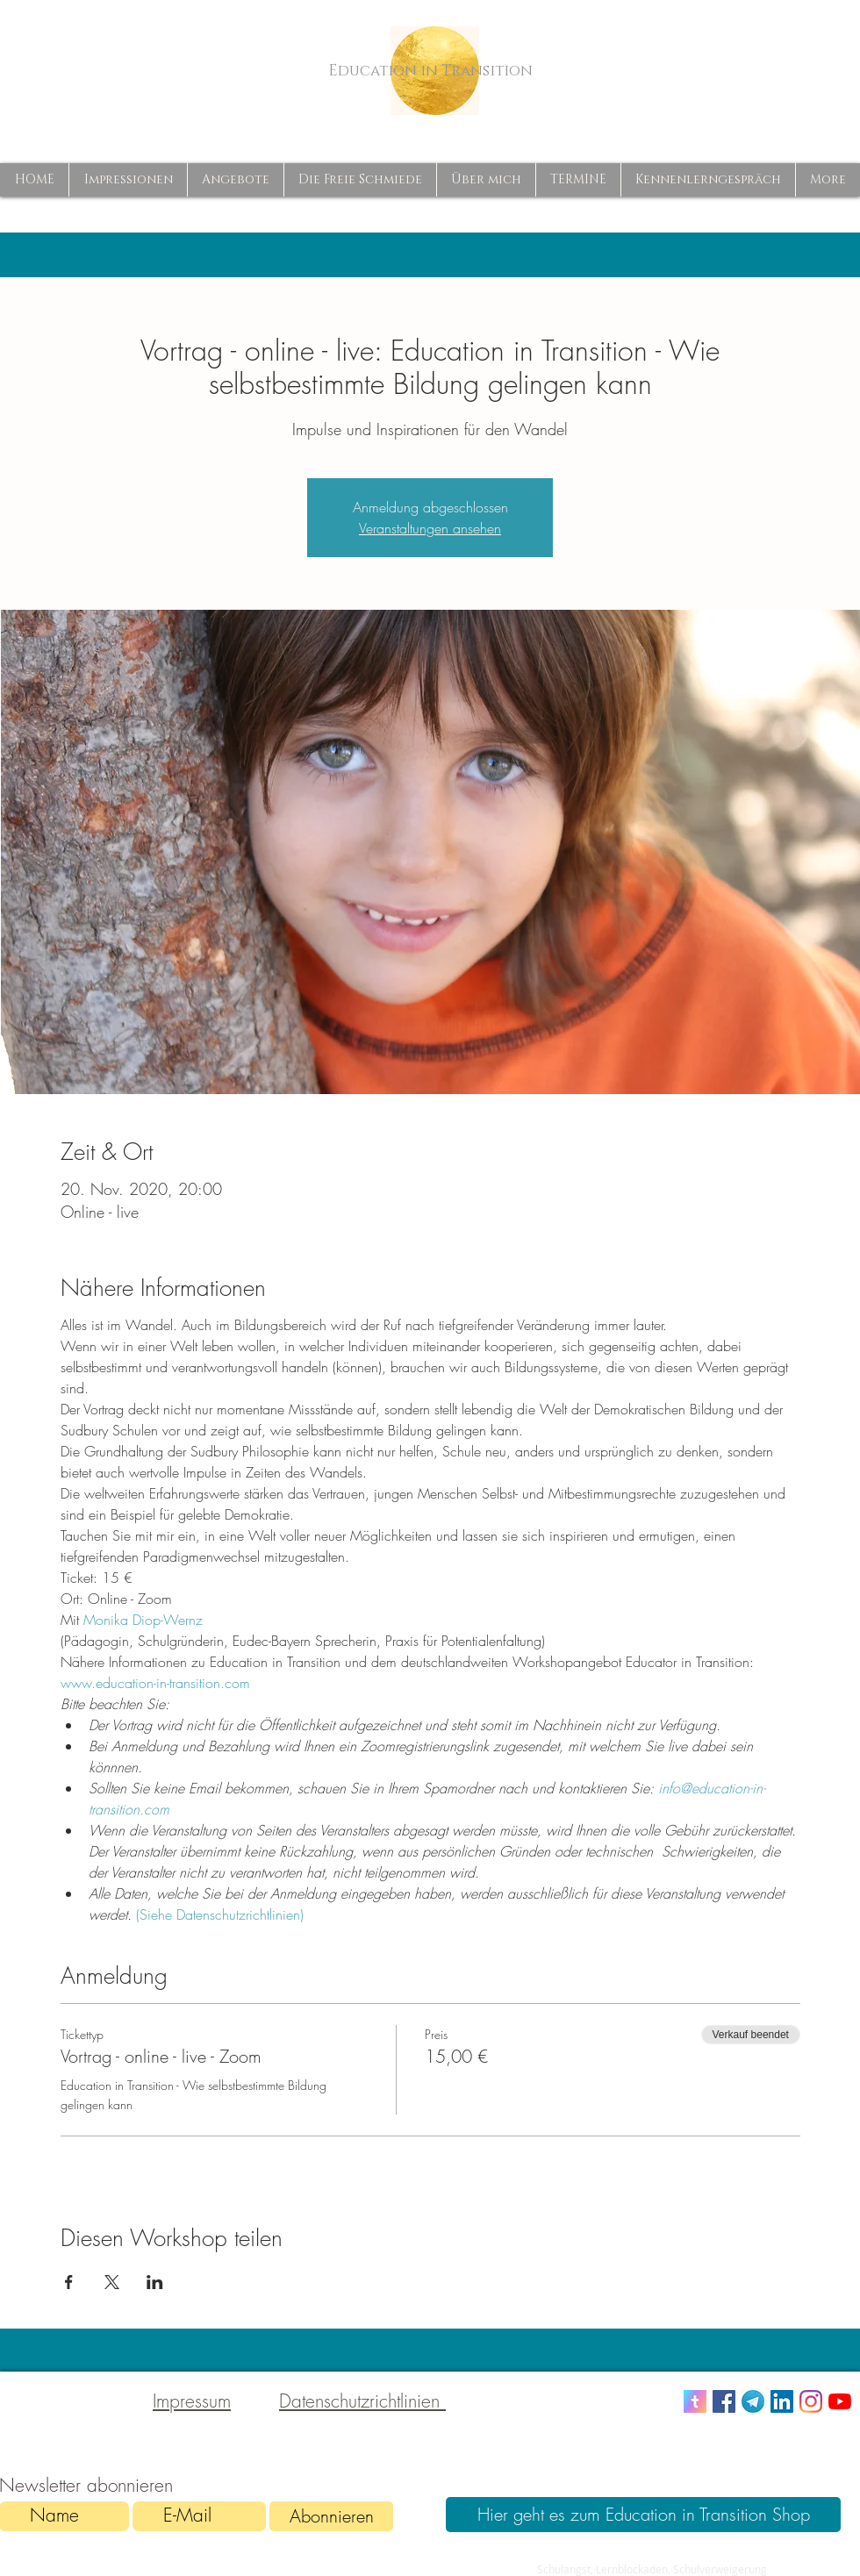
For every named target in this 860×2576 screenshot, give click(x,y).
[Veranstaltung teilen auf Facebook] (69, 2282)
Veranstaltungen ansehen (430, 528)
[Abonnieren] (331, 2516)
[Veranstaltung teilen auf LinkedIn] (155, 2282)
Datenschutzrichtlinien (362, 2401)
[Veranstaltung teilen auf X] (112, 2282)
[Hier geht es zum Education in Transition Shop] (643, 2514)
